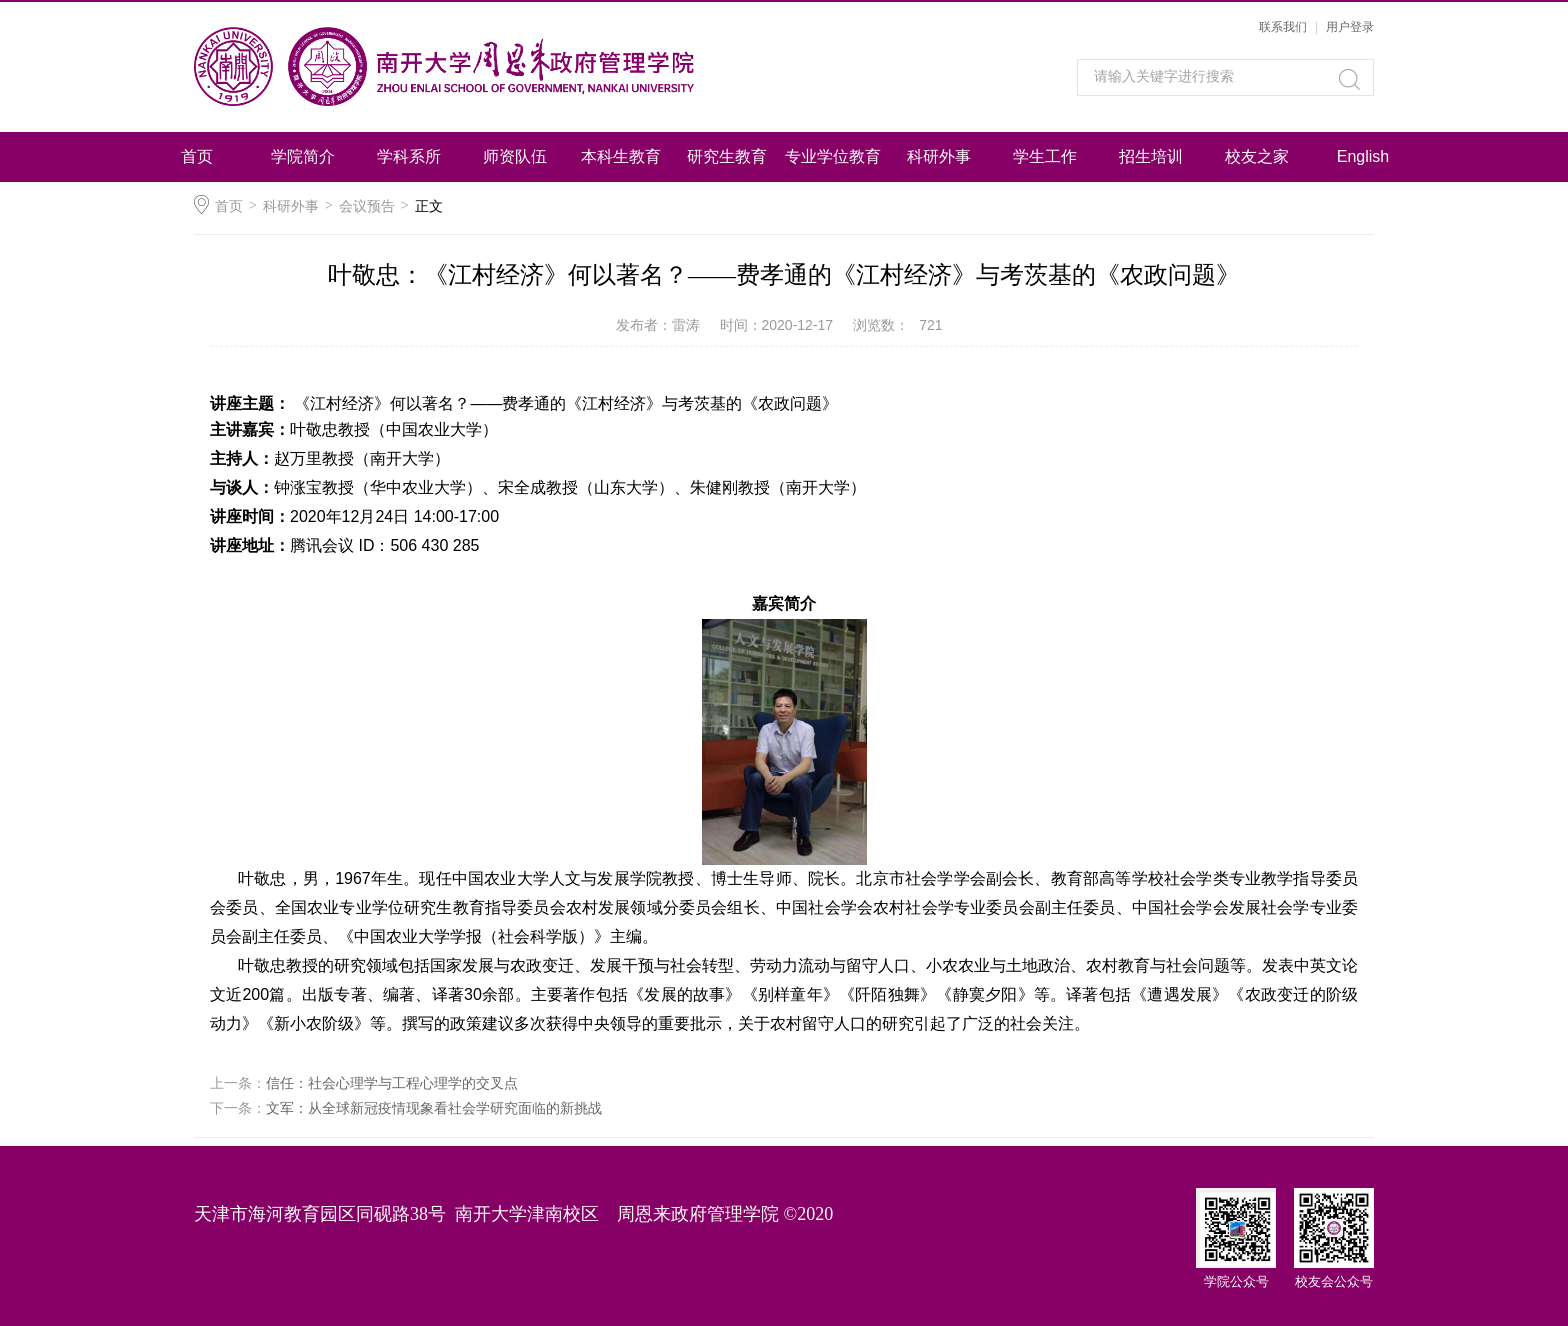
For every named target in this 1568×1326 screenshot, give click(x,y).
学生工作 (1045, 156)
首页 (197, 156)
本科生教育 (621, 156)
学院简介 (303, 156)
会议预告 (367, 206)
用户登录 (1350, 27)
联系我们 (1283, 27)
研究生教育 (727, 156)
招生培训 (1151, 156)
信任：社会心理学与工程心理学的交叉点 (392, 1083)
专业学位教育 (833, 156)
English (1363, 156)
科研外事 (939, 156)
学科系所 (409, 156)
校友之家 (1257, 156)
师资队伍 (515, 156)
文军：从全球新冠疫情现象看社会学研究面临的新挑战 (434, 1108)
